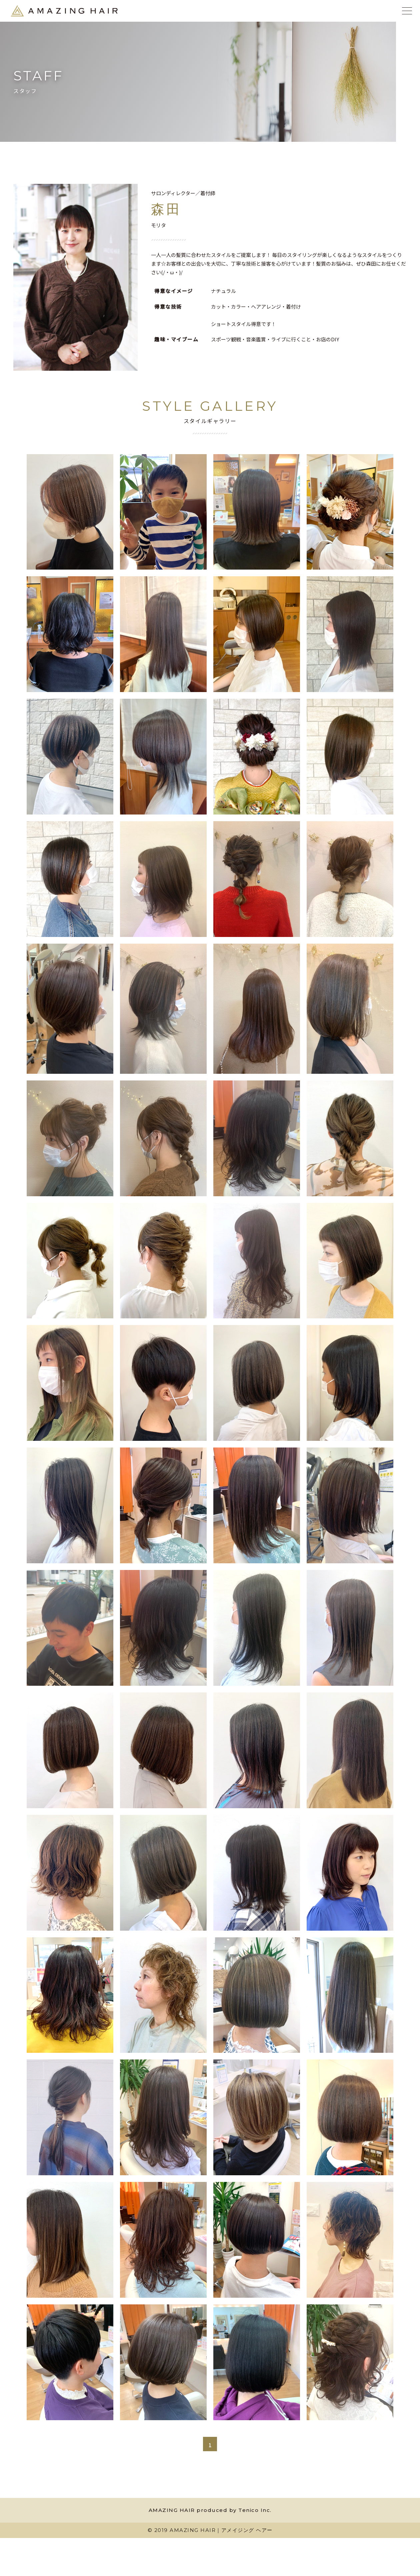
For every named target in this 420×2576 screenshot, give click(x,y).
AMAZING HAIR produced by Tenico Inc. (210, 2512)
